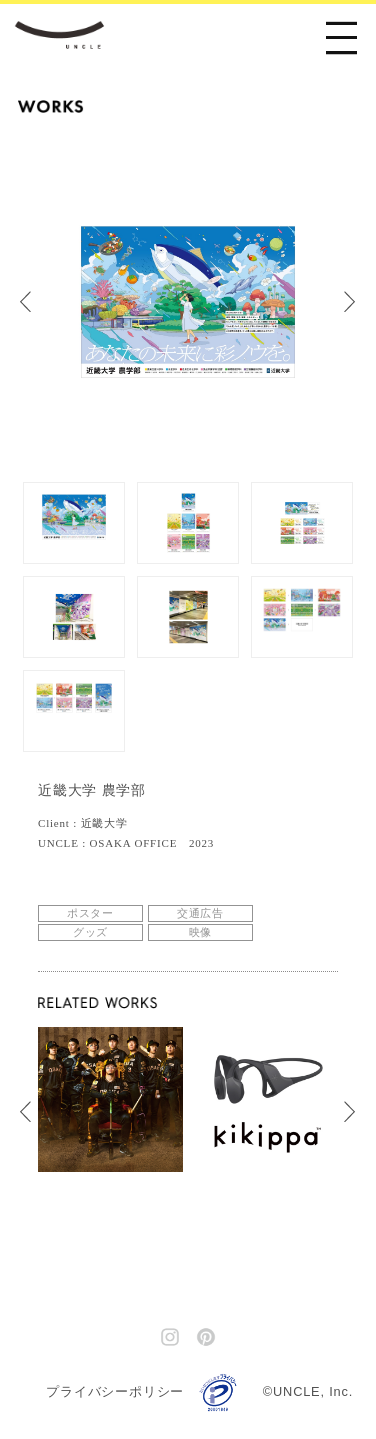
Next (360, 302)
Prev (35, 302)
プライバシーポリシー (115, 1391)
